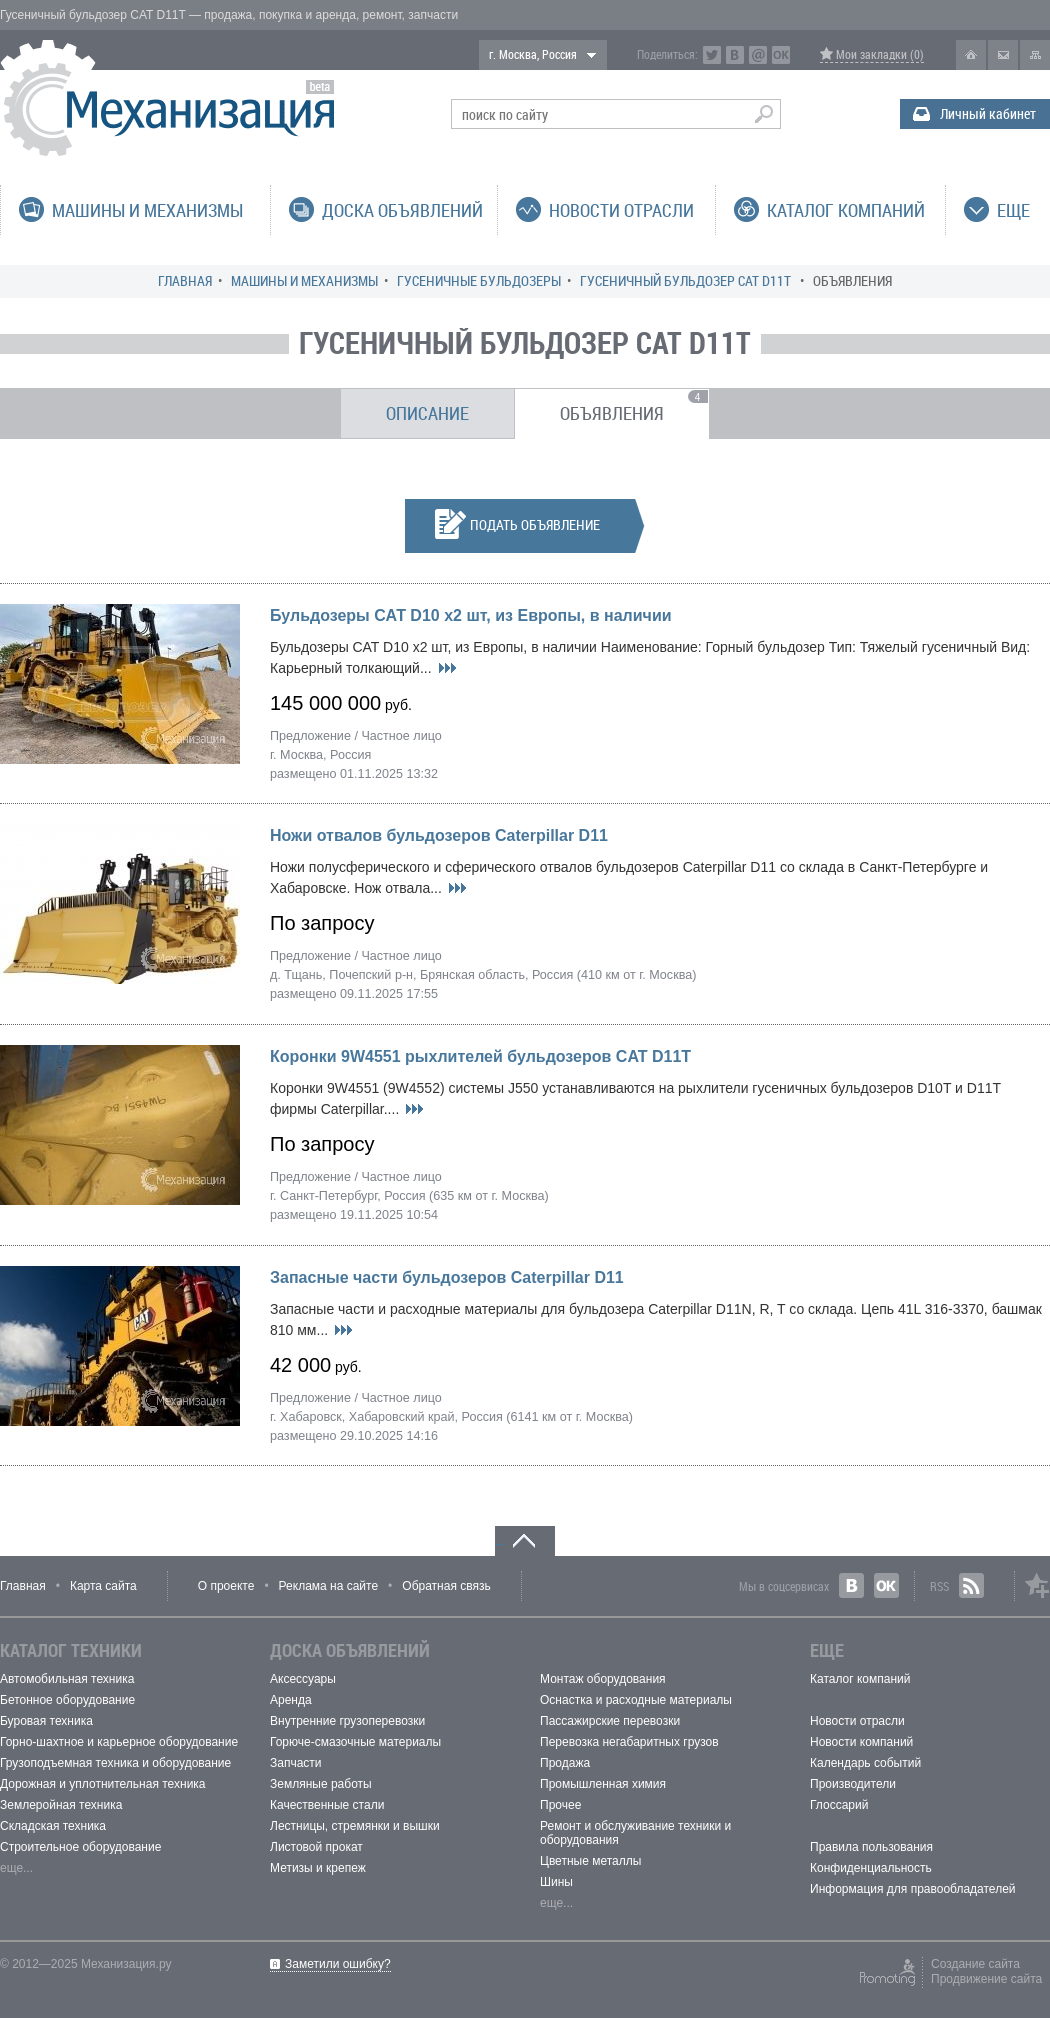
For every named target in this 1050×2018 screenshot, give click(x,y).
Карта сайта (103, 1586)
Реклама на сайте (329, 1586)
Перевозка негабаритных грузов (629, 1742)
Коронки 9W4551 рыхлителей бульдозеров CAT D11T (480, 1056)
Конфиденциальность (871, 1868)
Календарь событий (865, 1763)
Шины (556, 1882)
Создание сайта (975, 1964)
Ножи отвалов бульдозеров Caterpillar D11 (439, 835)
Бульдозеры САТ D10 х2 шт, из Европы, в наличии (471, 615)
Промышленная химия (603, 1784)
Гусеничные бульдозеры (479, 280)
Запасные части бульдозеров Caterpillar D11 (447, 1277)
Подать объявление (517, 524)
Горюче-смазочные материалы (355, 1742)
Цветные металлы (590, 1861)
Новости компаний (861, 1742)
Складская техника (53, 1826)
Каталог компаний (860, 1679)
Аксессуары (303, 1679)
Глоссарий (839, 1805)
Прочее (560, 1805)
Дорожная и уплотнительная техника (103, 1784)
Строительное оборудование (80, 1847)
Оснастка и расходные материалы (636, 1700)
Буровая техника (46, 1721)
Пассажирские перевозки (610, 1721)
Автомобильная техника (67, 1679)
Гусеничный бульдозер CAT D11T (687, 280)
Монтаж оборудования (603, 1679)
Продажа (565, 1763)
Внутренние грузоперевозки (347, 1721)
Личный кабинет (988, 113)
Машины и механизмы (304, 280)
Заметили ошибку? (338, 1964)
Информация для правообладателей (913, 1889)
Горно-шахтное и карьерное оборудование (119, 1742)
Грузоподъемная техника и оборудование (115, 1763)
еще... (16, 1868)
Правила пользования (871, 1847)
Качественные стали (327, 1805)
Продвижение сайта (986, 1979)
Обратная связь (446, 1586)
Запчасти (296, 1763)
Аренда (291, 1700)
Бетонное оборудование (67, 1700)
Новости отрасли (857, 1721)
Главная (185, 280)
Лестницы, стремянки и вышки (355, 1826)
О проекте (226, 1586)
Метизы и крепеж (318, 1868)
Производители (853, 1784)
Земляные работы (321, 1784)
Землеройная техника (61, 1805)
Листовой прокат (316, 1847)
